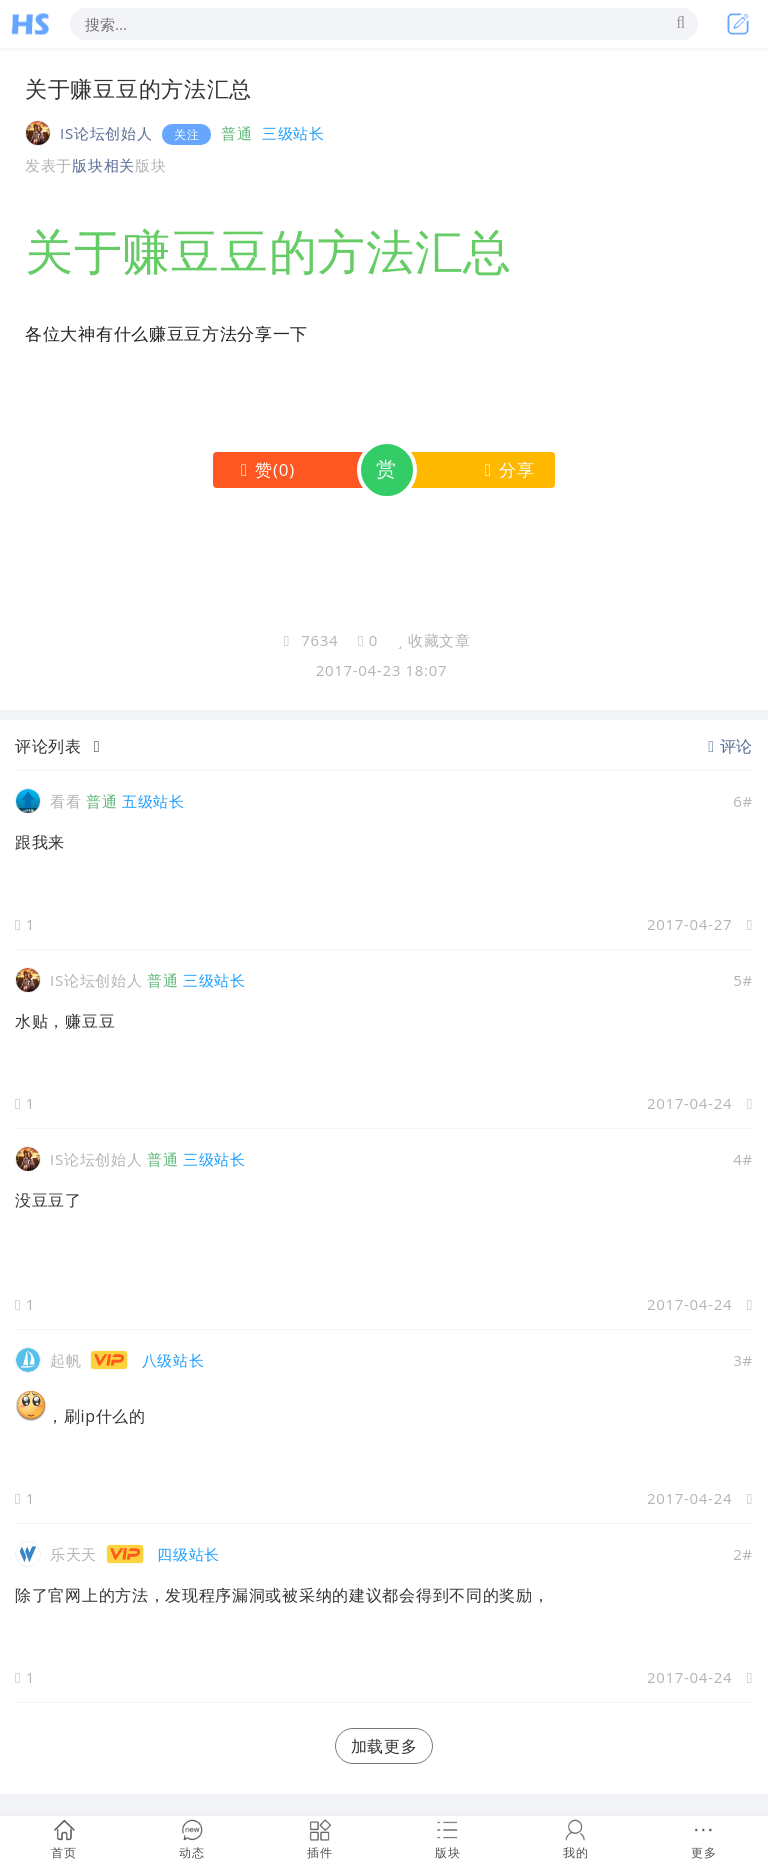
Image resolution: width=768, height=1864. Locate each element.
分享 (505, 469)
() (263, 469)
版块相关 (103, 165)
